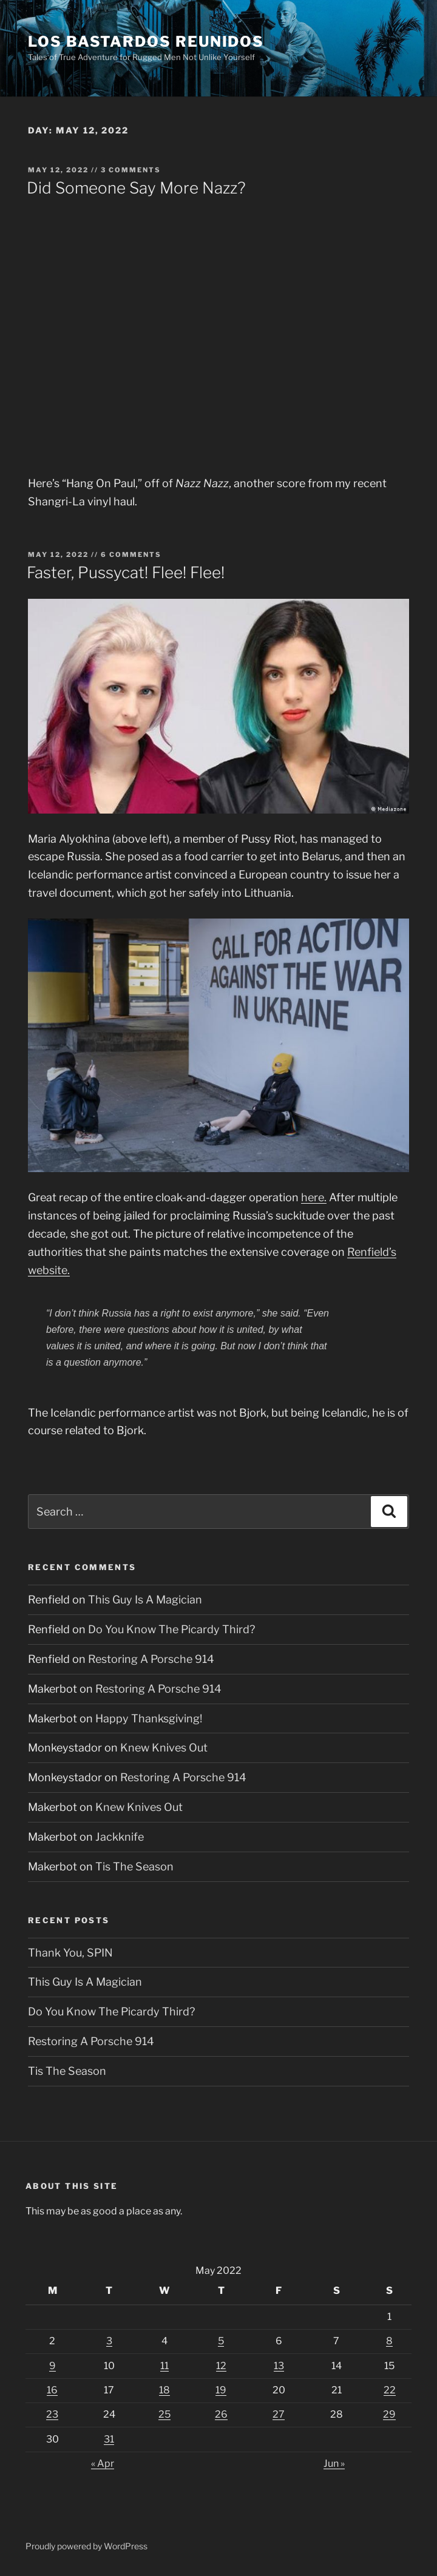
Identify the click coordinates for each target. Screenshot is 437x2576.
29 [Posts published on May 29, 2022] (389, 2414)
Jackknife (119, 1836)
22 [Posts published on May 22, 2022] (390, 2390)
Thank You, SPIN (70, 1952)
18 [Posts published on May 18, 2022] (164, 2390)
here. (314, 1197)
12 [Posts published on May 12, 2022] (221, 2366)
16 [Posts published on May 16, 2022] (52, 2390)
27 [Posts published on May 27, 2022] (279, 2414)
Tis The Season (134, 1866)
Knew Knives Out (164, 1747)
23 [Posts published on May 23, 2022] (52, 2414)
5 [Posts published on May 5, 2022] (221, 2341)
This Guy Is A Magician (145, 1599)
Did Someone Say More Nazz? (136, 187)
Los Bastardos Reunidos (146, 41)
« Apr (102, 2463)
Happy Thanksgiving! (148, 1718)
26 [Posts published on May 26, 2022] (221, 2414)
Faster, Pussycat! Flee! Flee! (126, 572)
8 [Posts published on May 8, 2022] (389, 2341)
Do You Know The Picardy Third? (171, 1629)
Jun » (334, 2463)
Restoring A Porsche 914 (151, 1659)
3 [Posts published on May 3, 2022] (109, 2341)
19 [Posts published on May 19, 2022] (220, 2390)
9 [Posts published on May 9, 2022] (52, 2366)
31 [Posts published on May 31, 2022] (109, 2439)
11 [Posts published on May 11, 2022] (164, 2366)
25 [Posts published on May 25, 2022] (164, 2414)
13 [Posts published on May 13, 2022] (279, 2366)
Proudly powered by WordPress (86, 2546)
